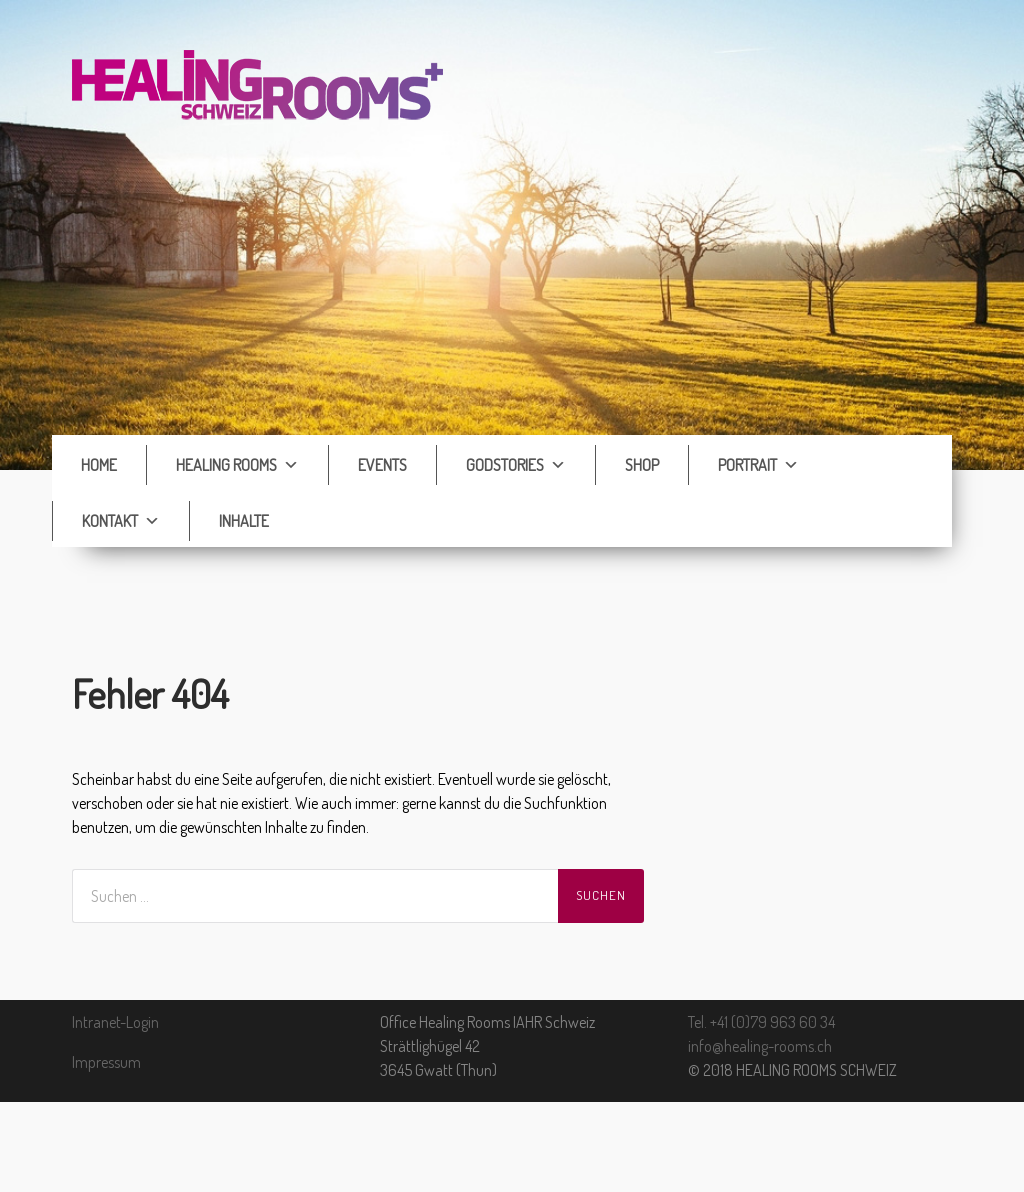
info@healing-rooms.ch (760, 1046)
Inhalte (244, 521)
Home (99, 465)
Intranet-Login (115, 1022)
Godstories (516, 465)
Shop (642, 465)
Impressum (106, 1062)
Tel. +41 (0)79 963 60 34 (761, 1022)
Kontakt (121, 521)
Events (382, 465)
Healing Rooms (237, 465)
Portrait (758, 465)
